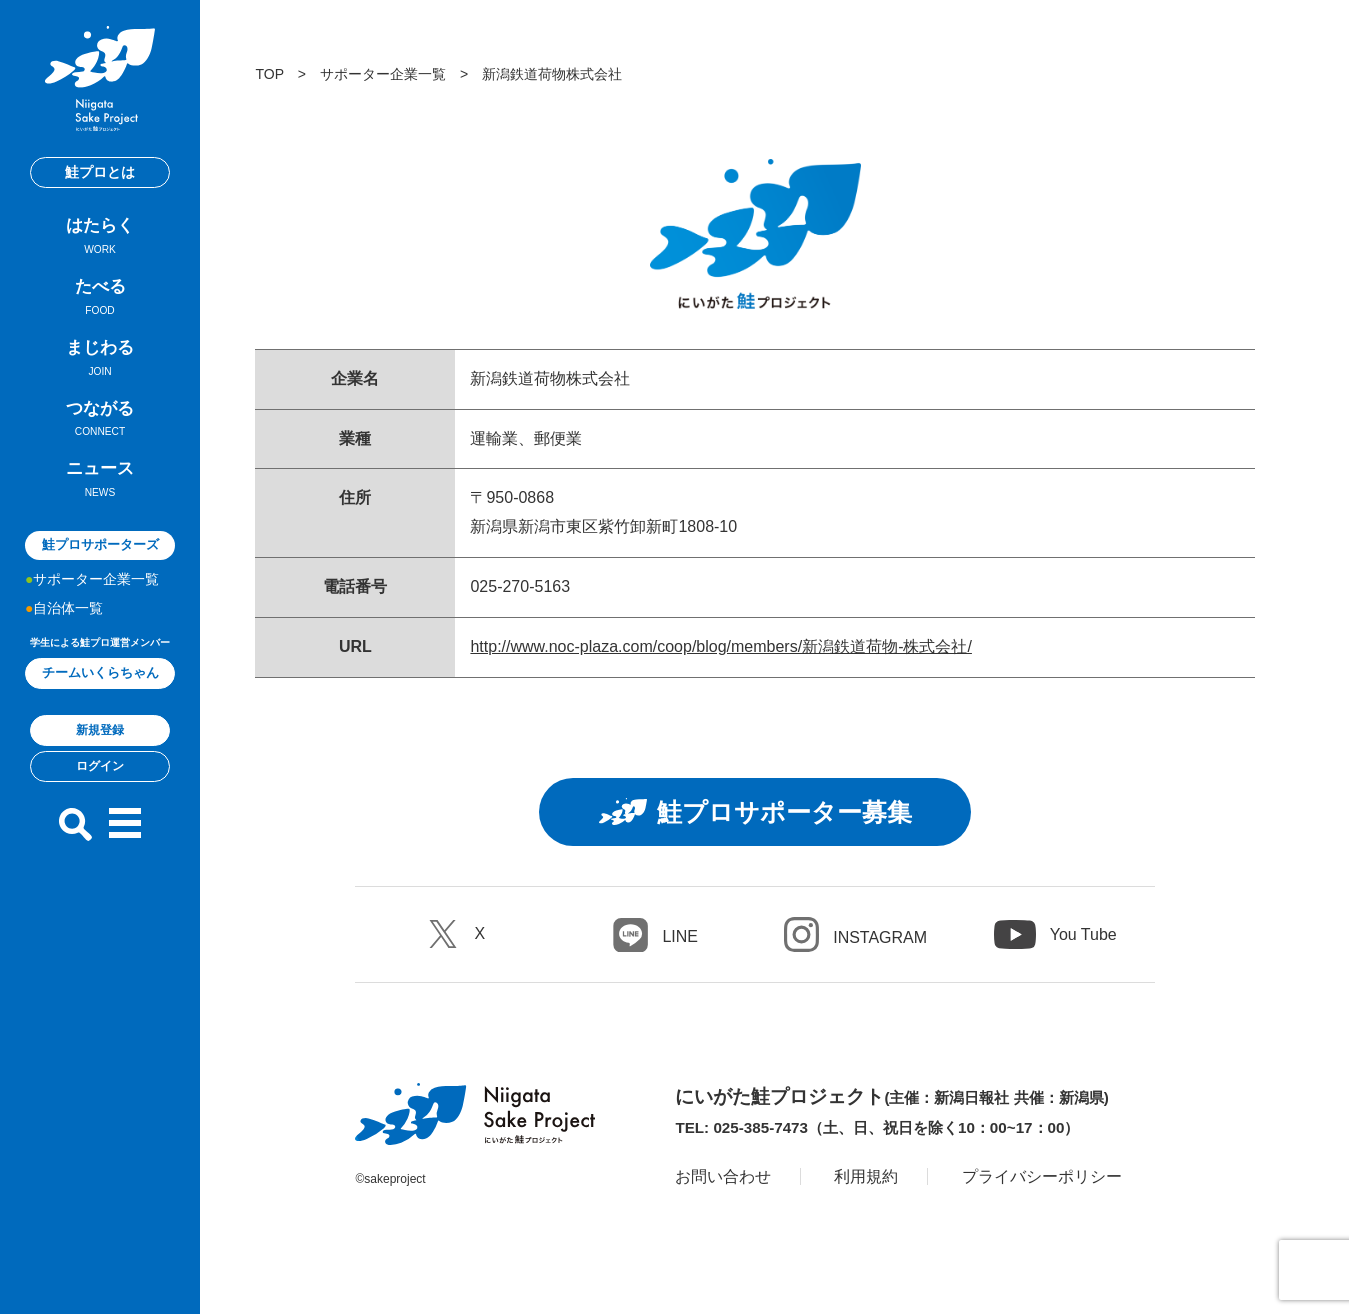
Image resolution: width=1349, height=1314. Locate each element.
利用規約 (866, 1176)
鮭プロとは (100, 172)
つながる (100, 422)
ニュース (100, 482)
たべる (100, 300)
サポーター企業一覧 (96, 579)
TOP (269, 74)
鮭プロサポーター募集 (755, 812)
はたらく (100, 239)
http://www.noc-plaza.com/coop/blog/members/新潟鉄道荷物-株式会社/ (720, 646)
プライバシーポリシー (1042, 1176)
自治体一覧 (68, 608)
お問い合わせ (723, 1176)
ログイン (100, 766)
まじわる (100, 361)
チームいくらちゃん (100, 672)
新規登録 (100, 730)
